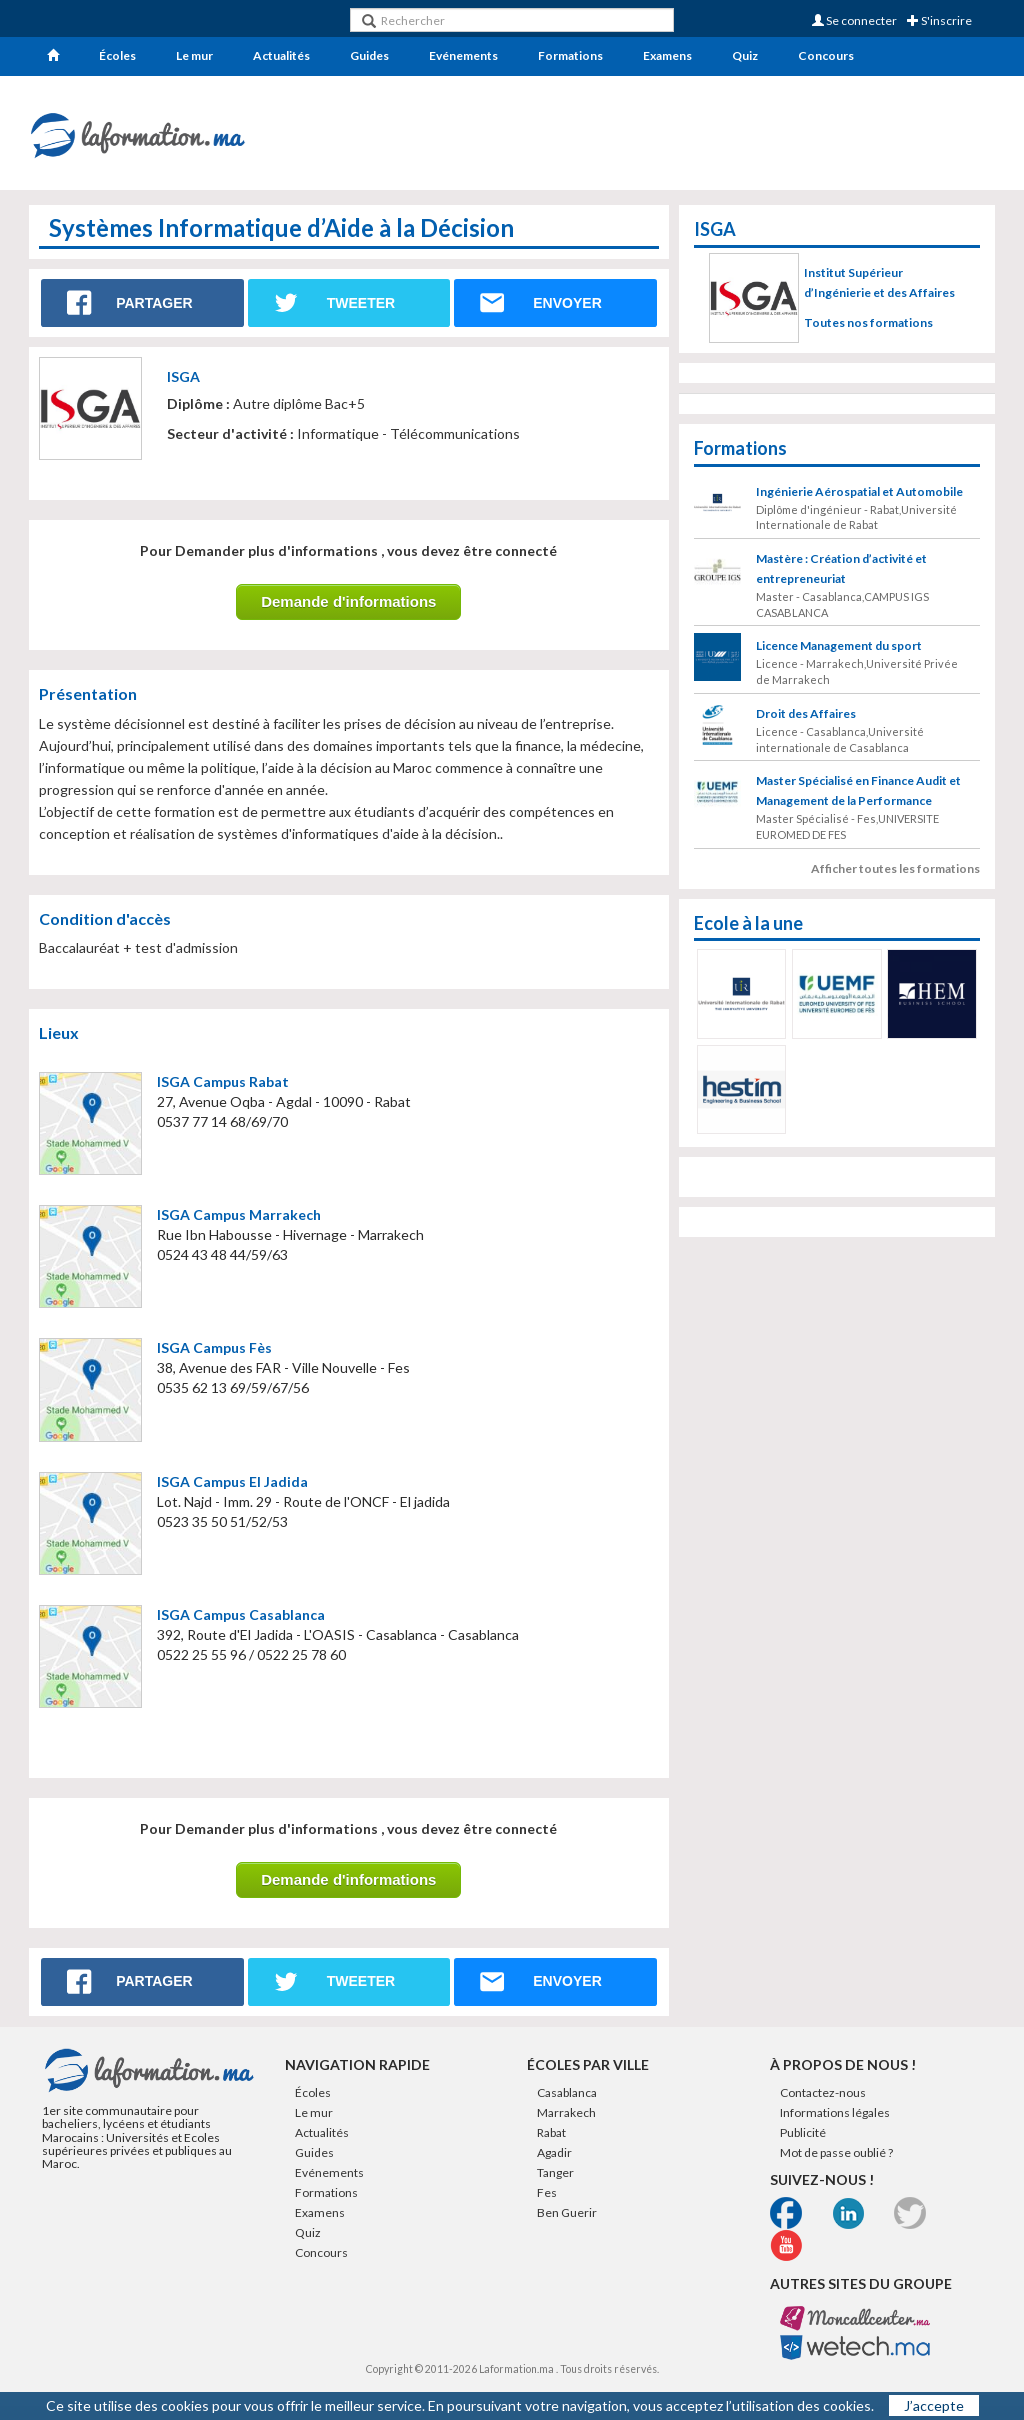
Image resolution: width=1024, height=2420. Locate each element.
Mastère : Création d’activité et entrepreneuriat (841, 598)
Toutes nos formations (868, 322)
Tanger (555, 2186)
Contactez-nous (823, 2106)
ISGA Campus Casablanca (241, 1614)
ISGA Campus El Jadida (232, 1481)
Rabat (551, 2146)
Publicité (803, 2146)
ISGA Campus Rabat (223, 1081)
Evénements (463, 55)
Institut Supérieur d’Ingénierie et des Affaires (879, 282)
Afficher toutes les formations (895, 898)
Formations (570, 55)
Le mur (194, 55)
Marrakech (566, 2126)
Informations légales (835, 2126)
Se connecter (854, 20)
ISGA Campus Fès (214, 1347)
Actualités (281, 55)
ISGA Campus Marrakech (239, 1214)
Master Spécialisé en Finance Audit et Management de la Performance (858, 820)
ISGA (183, 376)
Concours (826, 55)
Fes (547, 2206)
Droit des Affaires (806, 743)
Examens (667, 55)
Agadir (554, 2166)
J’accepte (934, 2405)
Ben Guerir (567, 2226)
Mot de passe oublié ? (836, 2166)
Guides (369, 55)
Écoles (117, 55)
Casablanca (567, 2106)
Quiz (745, 55)
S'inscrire (939, 20)
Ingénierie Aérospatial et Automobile (859, 521)
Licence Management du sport (839, 675)
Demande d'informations (348, 601)
